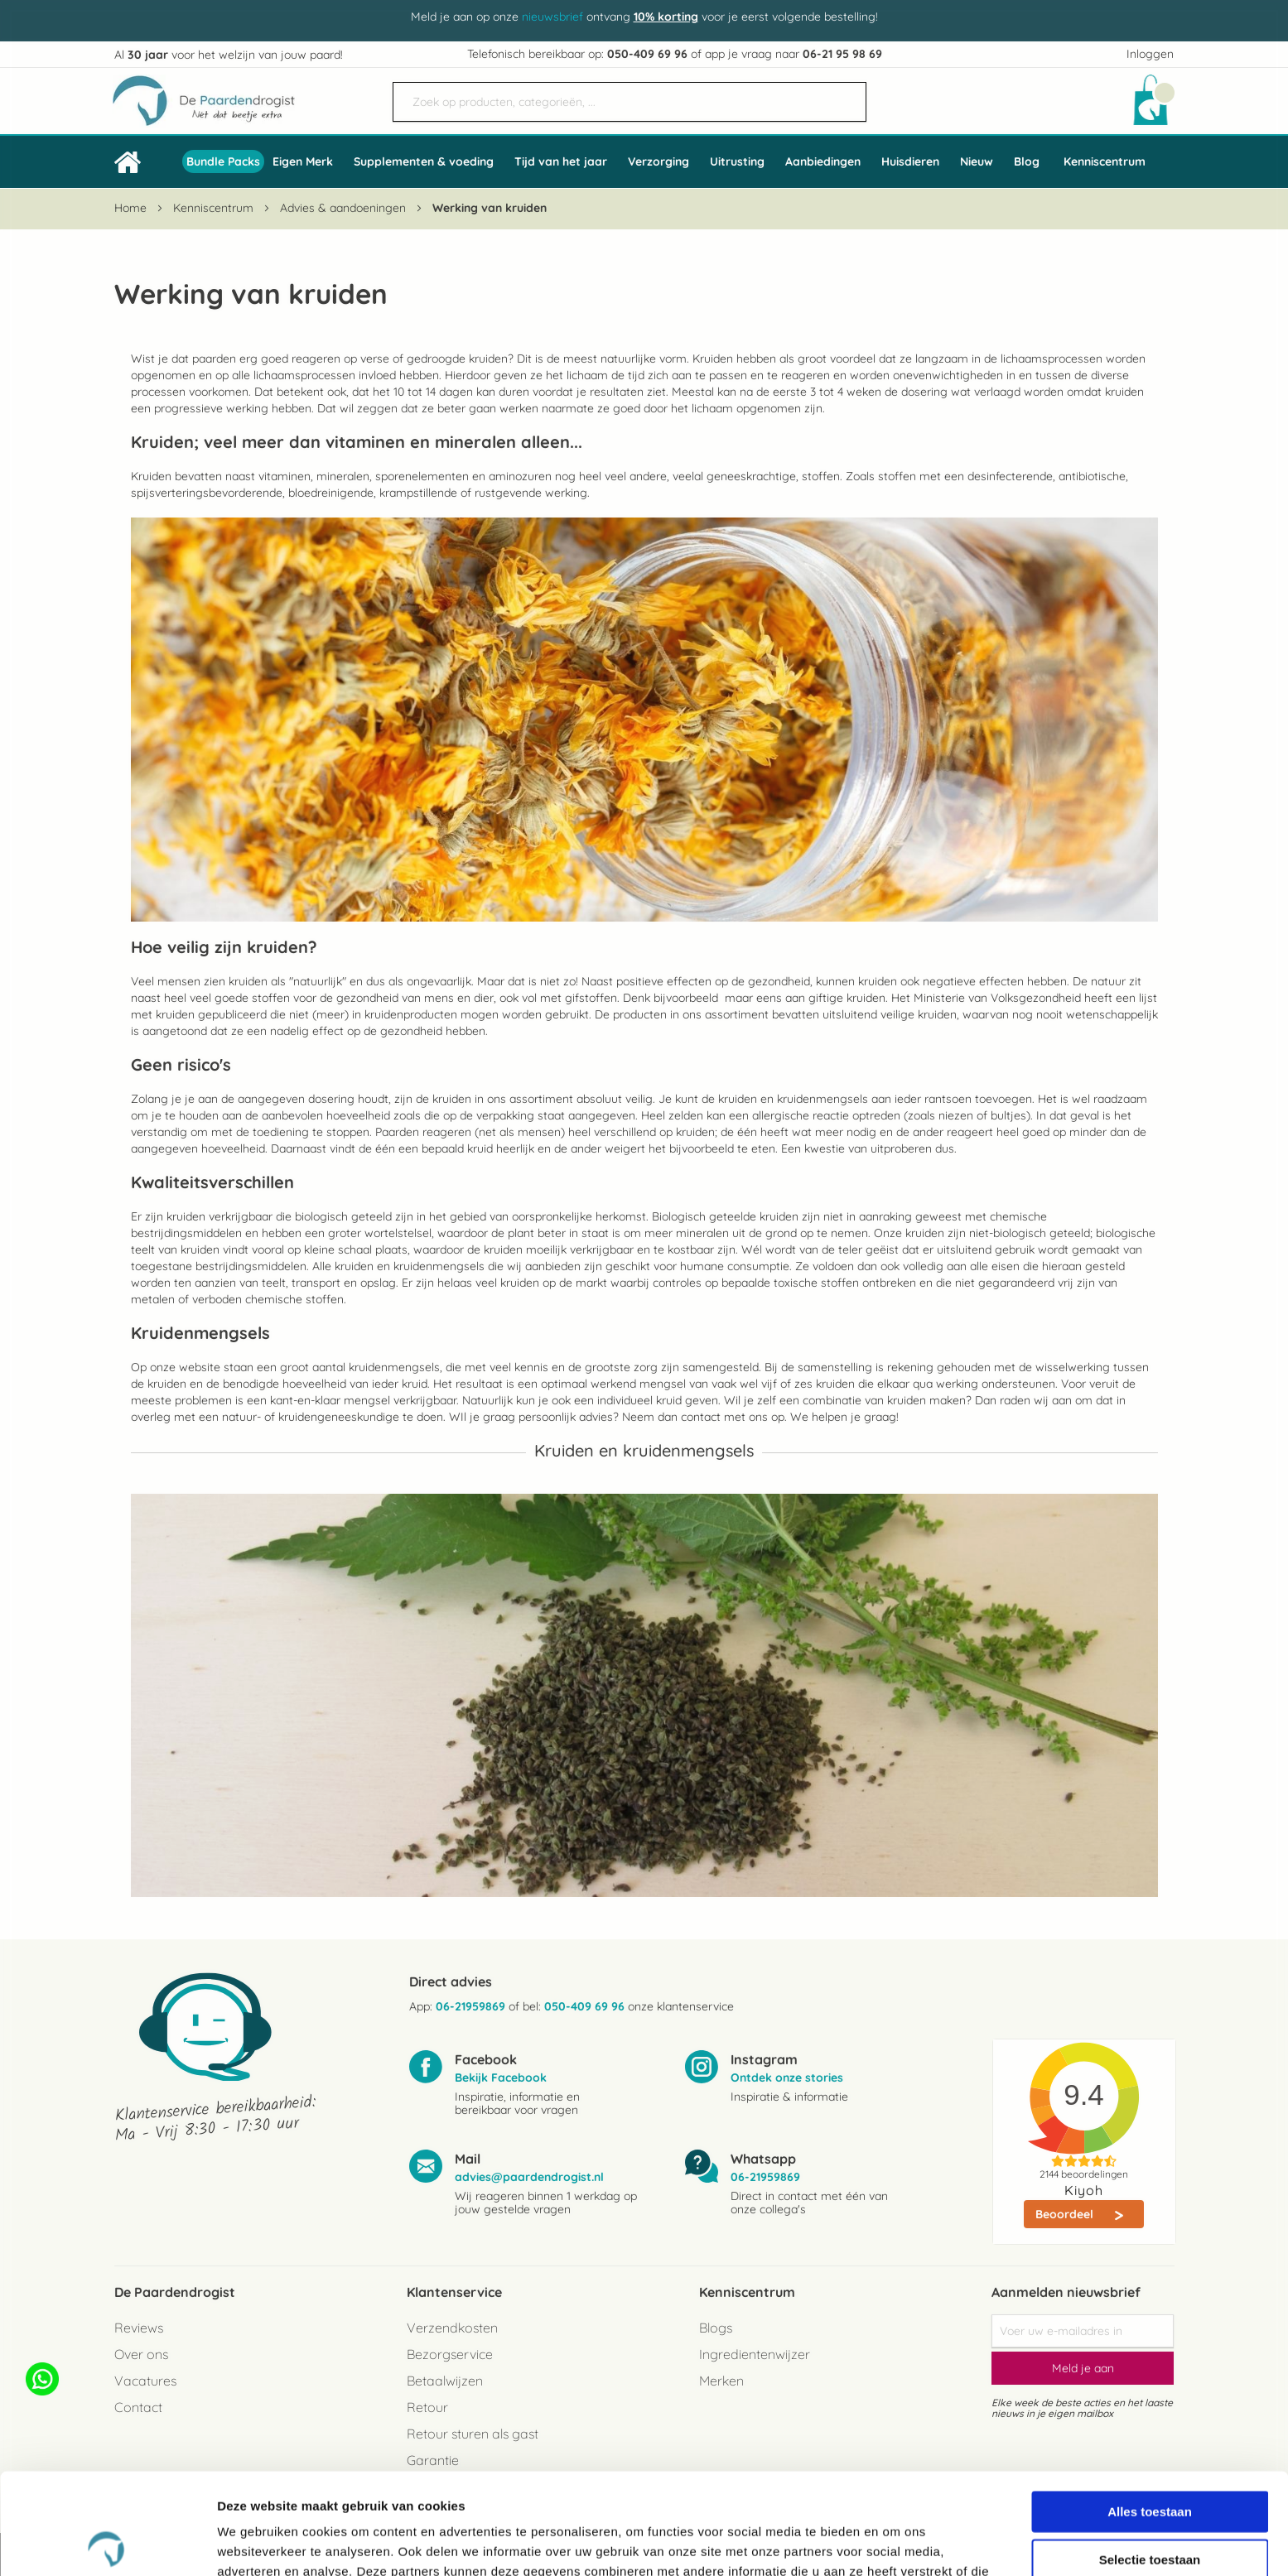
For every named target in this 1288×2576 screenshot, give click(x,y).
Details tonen (895, 2543)
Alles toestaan (1149, 2410)
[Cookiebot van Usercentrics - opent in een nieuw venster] (107, 2543)
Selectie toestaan (1150, 2458)
